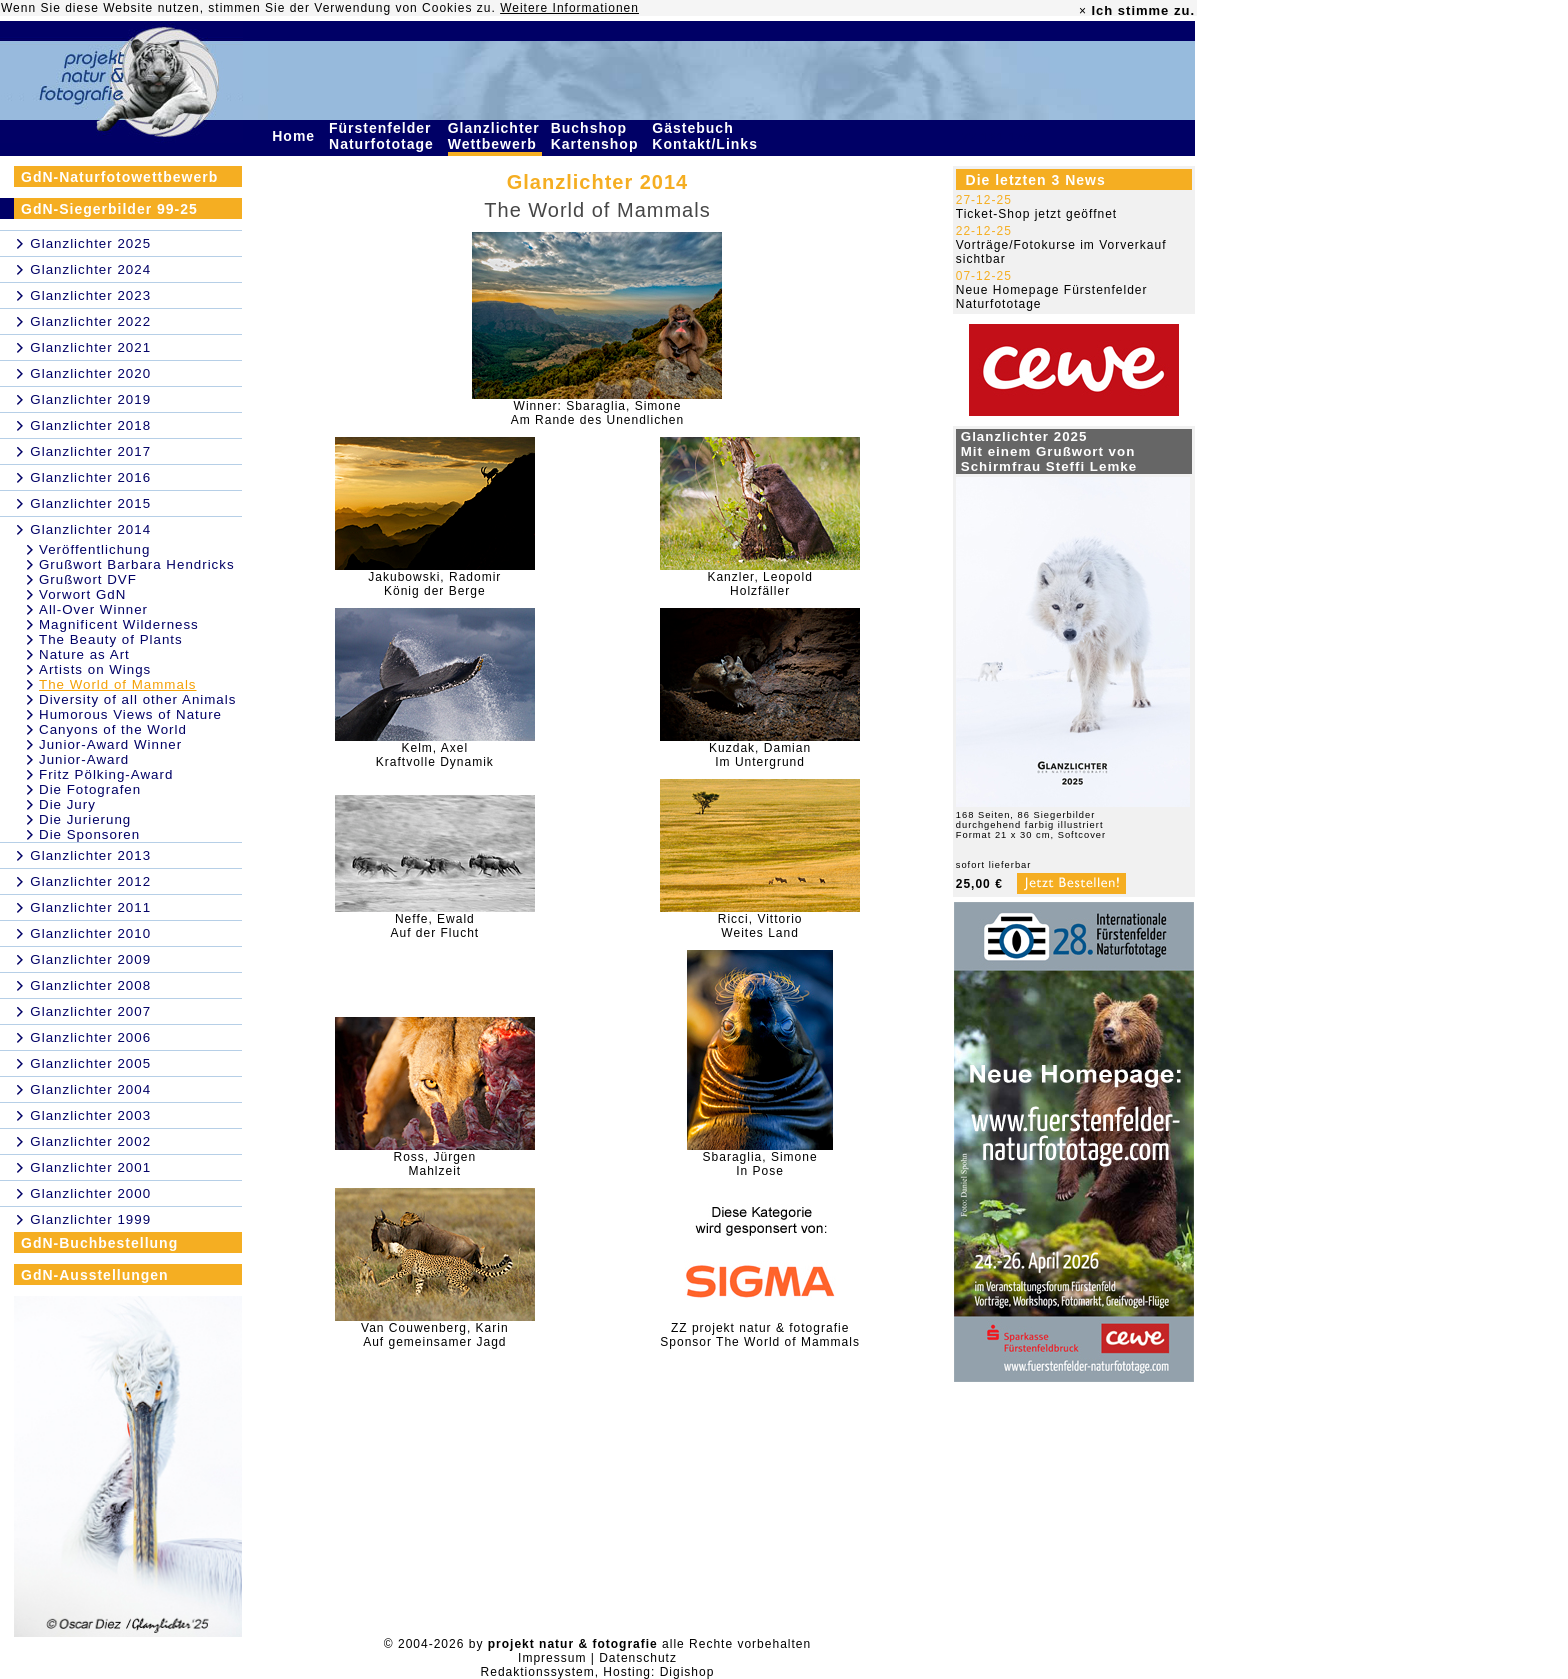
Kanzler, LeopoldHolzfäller (759, 584)
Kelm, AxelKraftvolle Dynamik (435, 755)
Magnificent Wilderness (119, 624)
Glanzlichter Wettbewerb (495, 136)
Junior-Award (84, 759)
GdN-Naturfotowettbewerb (119, 177)
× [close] (1083, 11)
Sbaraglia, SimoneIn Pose (760, 1164)
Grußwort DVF (88, 579)
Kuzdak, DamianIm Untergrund (760, 755)
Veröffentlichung (94, 549)
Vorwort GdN (82, 594)
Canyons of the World (113, 729)
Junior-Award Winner (110, 744)
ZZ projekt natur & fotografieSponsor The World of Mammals (760, 1335)
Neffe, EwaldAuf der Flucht (435, 926)
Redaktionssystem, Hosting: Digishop (598, 1672)
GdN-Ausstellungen (95, 1275)
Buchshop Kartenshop (597, 136)
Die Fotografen (90, 789)
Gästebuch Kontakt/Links (707, 136)
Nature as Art (84, 654)
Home (296, 136)
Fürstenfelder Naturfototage (384, 136)
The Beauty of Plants (111, 639)
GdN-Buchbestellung (99, 1243)
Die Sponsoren (89, 834)
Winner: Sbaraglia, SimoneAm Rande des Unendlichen (597, 413)
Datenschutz (638, 1658)
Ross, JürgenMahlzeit (435, 1164)
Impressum (552, 1658)
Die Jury (67, 804)
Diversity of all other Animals (137, 699)
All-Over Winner (93, 609)
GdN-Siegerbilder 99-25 (109, 209)
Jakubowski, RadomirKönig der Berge (434, 584)
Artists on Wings (95, 669)
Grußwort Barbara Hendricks (137, 564)
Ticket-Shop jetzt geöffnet (1036, 214)
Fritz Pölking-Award (106, 774)
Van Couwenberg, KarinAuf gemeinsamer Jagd (435, 1335)
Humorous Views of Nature (130, 714)
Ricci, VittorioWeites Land (760, 926)
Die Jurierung (85, 819)
